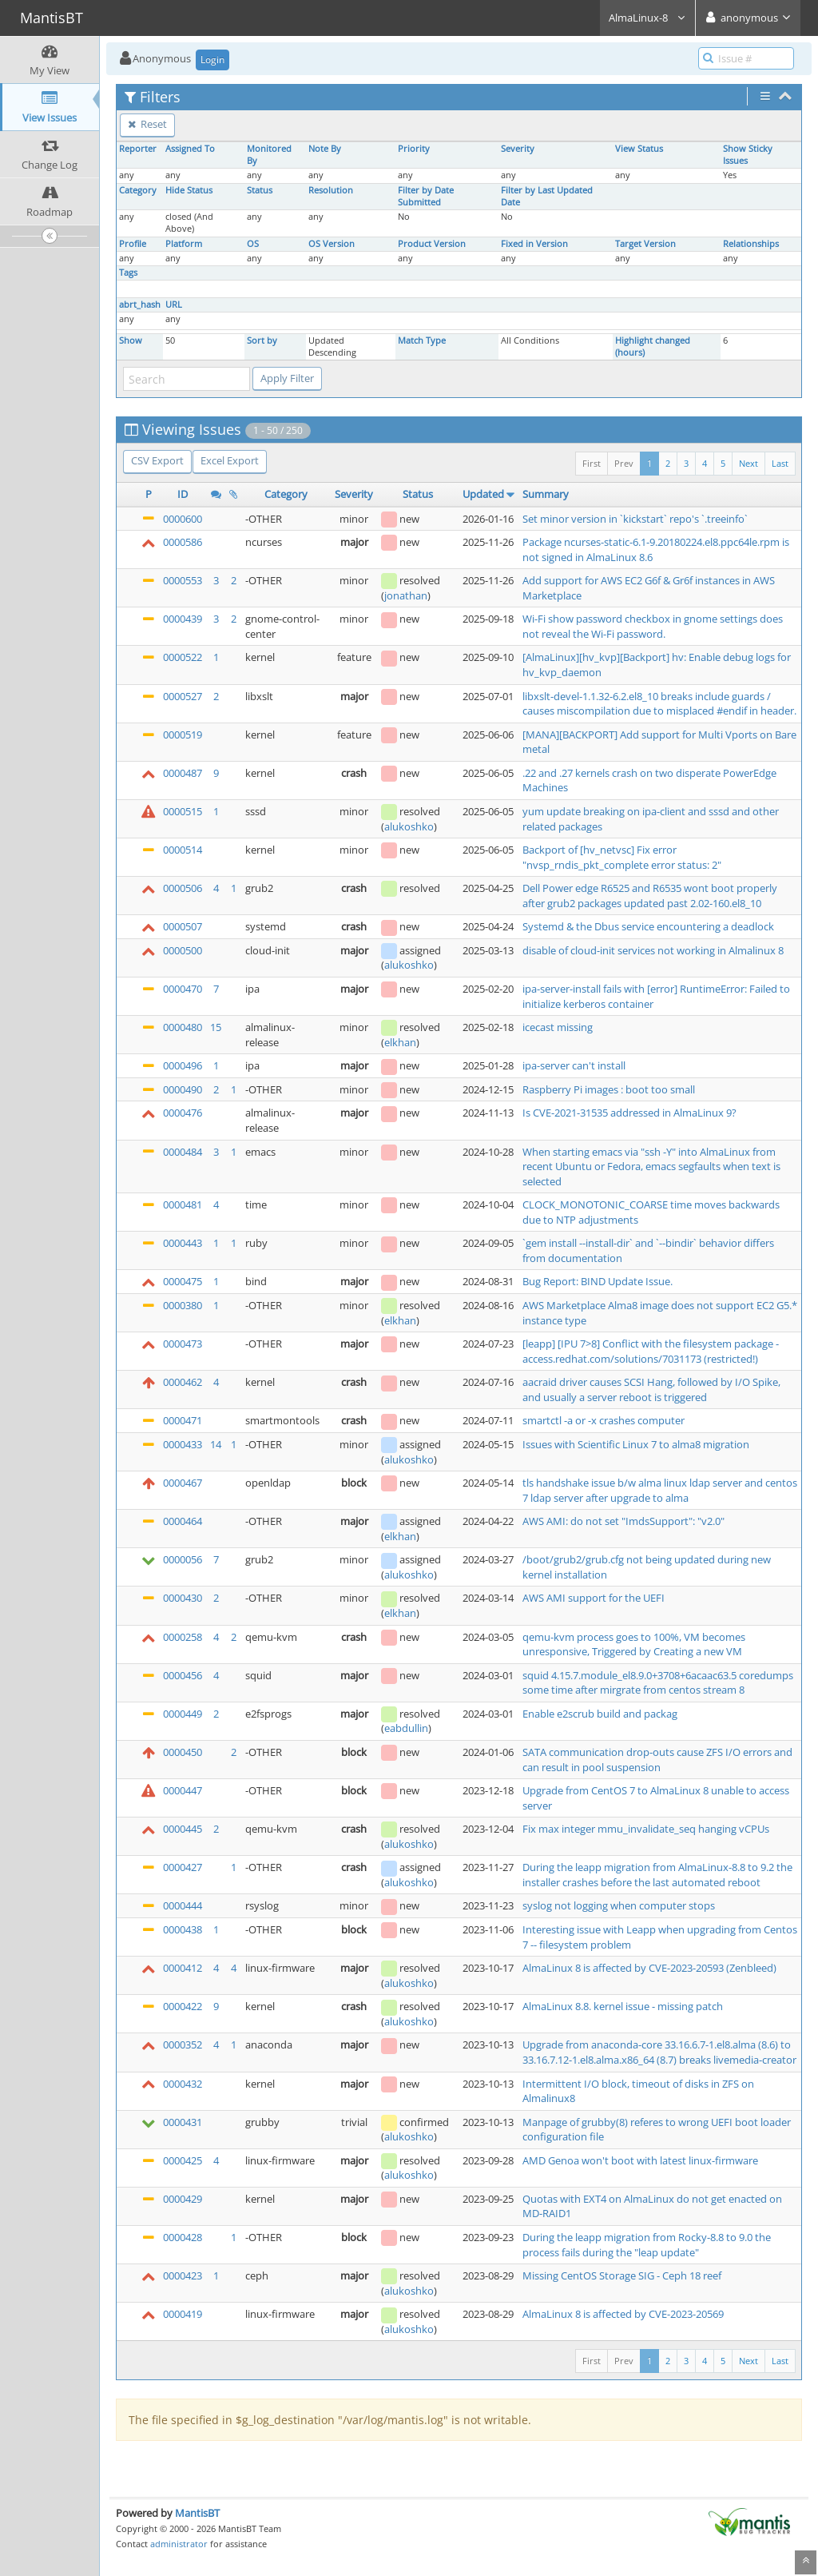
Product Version (432, 243)
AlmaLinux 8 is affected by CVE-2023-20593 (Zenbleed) (649, 1968)
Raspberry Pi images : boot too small (608, 1089)
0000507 (182, 926)
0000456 (182, 1675)
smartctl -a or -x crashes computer (603, 1420)
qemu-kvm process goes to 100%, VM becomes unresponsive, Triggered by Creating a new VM (633, 1644)
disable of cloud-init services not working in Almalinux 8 (653, 950)
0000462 (182, 1382)
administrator (179, 2544)
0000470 (182, 988)
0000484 (182, 1152)
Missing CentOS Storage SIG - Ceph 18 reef (621, 2275)
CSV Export (157, 460)
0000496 (182, 1065)
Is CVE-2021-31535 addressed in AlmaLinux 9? (629, 1112)
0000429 (182, 2199)
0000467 (182, 1482)
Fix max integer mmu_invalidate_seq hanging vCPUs (645, 1829)
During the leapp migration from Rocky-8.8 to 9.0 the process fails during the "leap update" (646, 2244)
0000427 (182, 1867)
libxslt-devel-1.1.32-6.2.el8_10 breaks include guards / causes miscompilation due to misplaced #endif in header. (659, 704)
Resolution (330, 190)
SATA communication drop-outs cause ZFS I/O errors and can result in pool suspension (657, 1759)
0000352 (182, 2044)
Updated (483, 494)
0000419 (182, 2314)
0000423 (182, 2275)
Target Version (645, 243)
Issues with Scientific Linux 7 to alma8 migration (635, 1444)
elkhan (400, 1042)
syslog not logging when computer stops (618, 1905)
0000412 (182, 1968)
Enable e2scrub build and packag (599, 1713)
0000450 (182, 1752)
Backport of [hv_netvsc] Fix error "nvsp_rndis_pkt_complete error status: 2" (621, 857)
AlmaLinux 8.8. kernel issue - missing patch (622, 2006)
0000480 (182, 1027)
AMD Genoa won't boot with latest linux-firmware (640, 2160)
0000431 (182, 2122)
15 (215, 1027)
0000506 (182, 888)
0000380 (182, 1305)
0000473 (182, 1343)
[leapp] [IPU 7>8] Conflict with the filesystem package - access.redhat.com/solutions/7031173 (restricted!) (650, 1351)
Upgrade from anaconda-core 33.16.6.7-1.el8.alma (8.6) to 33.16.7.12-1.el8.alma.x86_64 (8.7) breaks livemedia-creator (659, 2052)
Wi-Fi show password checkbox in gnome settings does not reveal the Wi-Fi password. (652, 626)
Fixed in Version (534, 243)
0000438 (182, 1929)
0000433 (182, 1444)
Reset (147, 124)
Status (259, 190)
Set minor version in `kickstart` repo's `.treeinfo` (635, 519)
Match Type (422, 340)
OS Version (331, 243)
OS (253, 243)
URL (173, 304)
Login (212, 59)
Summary (545, 494)
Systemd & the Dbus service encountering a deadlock (648, 926)
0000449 (182, 1713)
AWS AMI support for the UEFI (593, 1598)
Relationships (751, 243)
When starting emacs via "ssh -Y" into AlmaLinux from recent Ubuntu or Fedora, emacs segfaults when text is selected (651, 1166)
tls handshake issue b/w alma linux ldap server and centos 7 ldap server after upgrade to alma (659, 1490)
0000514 (182, 849)
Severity (517, 148)
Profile (132, 243)
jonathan (405, 595)
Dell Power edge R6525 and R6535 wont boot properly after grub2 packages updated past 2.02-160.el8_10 (649, 895)
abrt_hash (140, 304)
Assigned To (190, 148)
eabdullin (406, 1728)
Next (748, 463)
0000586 (182, 542)
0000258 (182, 1637)
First (591, 463)
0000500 (182, 950)
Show (130, 340)
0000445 (182, 1829)
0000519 (182, 734)
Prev (623, 463)
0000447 (182, 1790)
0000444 (182, 1905)
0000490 (182, 1089)
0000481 (182, 1204)
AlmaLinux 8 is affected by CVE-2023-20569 (623, 2314)
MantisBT (197, 2513)
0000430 (182, 1598)
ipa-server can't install (573, 1065)
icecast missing (557, 1027)
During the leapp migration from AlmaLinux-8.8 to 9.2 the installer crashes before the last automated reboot (657, 1874)
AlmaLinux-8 (647, 17)
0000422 (182, 2006)
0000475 (182, 1281)
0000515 (182, 811)
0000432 (182, 2083)
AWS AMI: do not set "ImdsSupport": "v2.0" (623, 1521)
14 (215, 1444)
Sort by (262, 340)
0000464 (182, 1521)
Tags (128, 272)
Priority (414, 148)
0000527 (182, 696)
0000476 (182, 1112)
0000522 (182, 657)
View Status (639, 148)
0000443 (182, 1243)
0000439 (182, 618)
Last (780, 463)
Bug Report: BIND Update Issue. (597, 1281)
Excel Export (230, 460)
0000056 (182, 1559)
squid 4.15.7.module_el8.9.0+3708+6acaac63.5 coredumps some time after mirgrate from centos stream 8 (657, 1683)
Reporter (138, 148)
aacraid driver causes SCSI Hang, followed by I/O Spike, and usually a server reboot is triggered (651, 1389)
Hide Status (188, 190)
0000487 (182, 773)
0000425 (182, 2160)
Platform (183, 243)
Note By (324, 148)
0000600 (182, 519)
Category (138, 190)
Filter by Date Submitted (426, 196)
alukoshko (409, 826)
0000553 (182, 580)
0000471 (182, 1420)
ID (182, 494)
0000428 (182, 2237)
